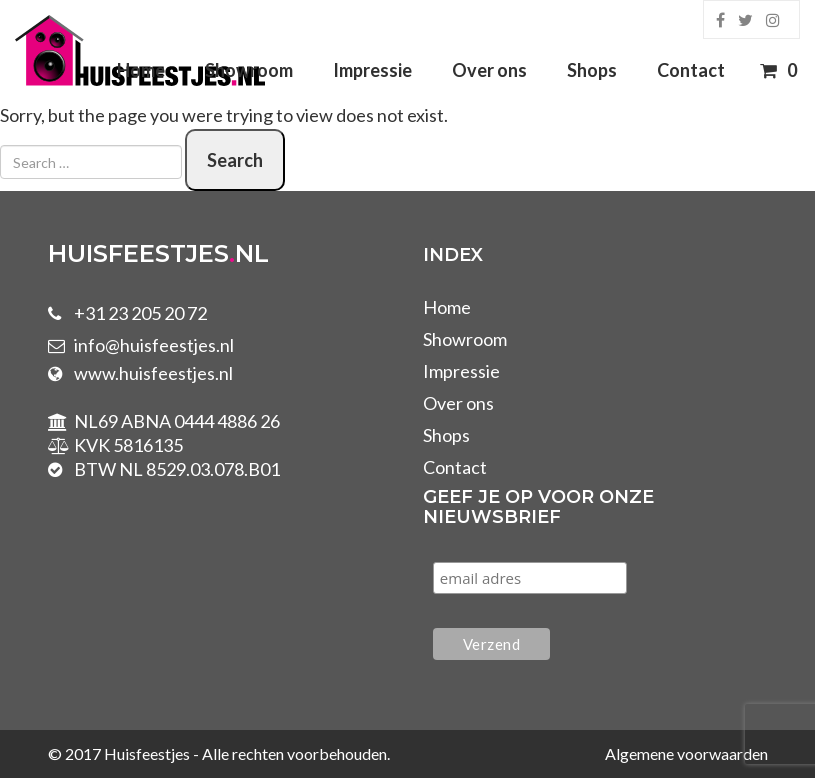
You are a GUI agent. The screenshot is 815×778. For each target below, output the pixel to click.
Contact (691, 70)
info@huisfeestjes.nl (154, 345)
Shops (592, 70)
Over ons (489, 70)
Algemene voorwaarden (686, 753)
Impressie (372, 70)
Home (141, 70)
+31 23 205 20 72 (140, 313)
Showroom (249, 70)
